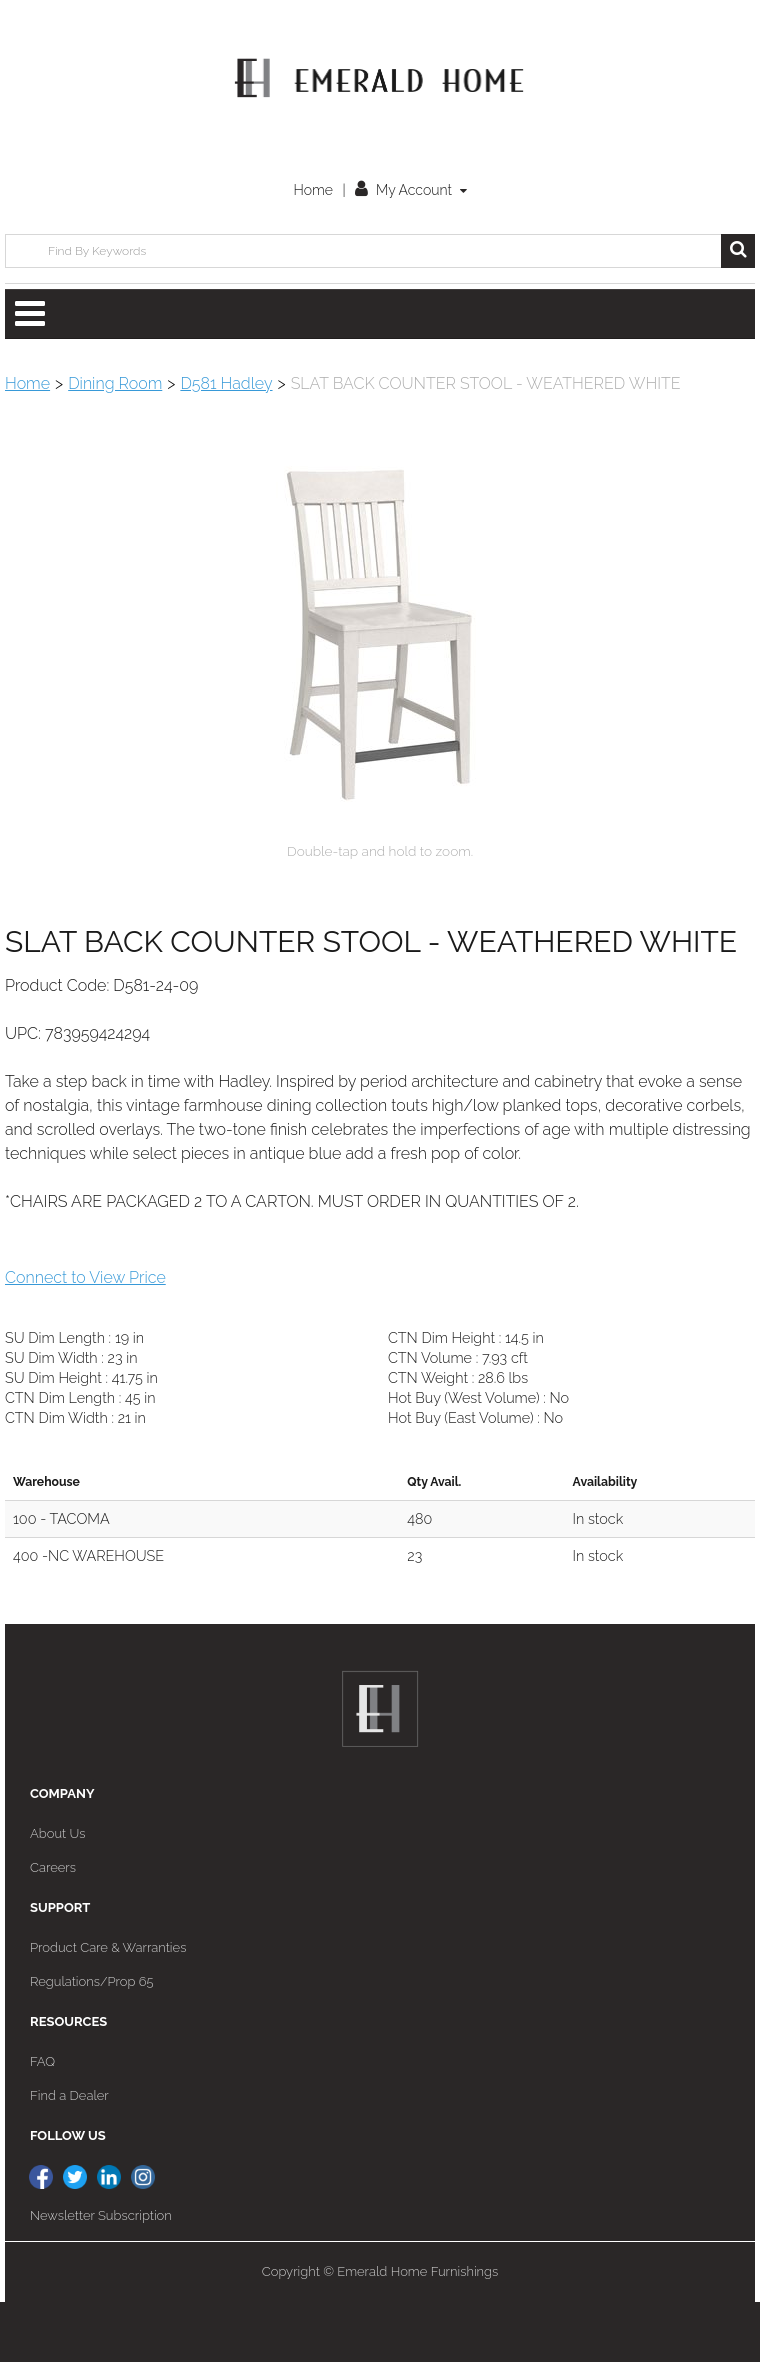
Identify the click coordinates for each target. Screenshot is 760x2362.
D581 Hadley (226, 383)
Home (312, 190)
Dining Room (115, 383)
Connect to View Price (85, 1337)
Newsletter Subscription (101, 2275)
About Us (57, 1893)
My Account (410, 190)
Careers (53, 1927)
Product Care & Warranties (108, 2007)
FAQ (42, 2121)
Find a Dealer (69, 2155)
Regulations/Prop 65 (92, 2041)
